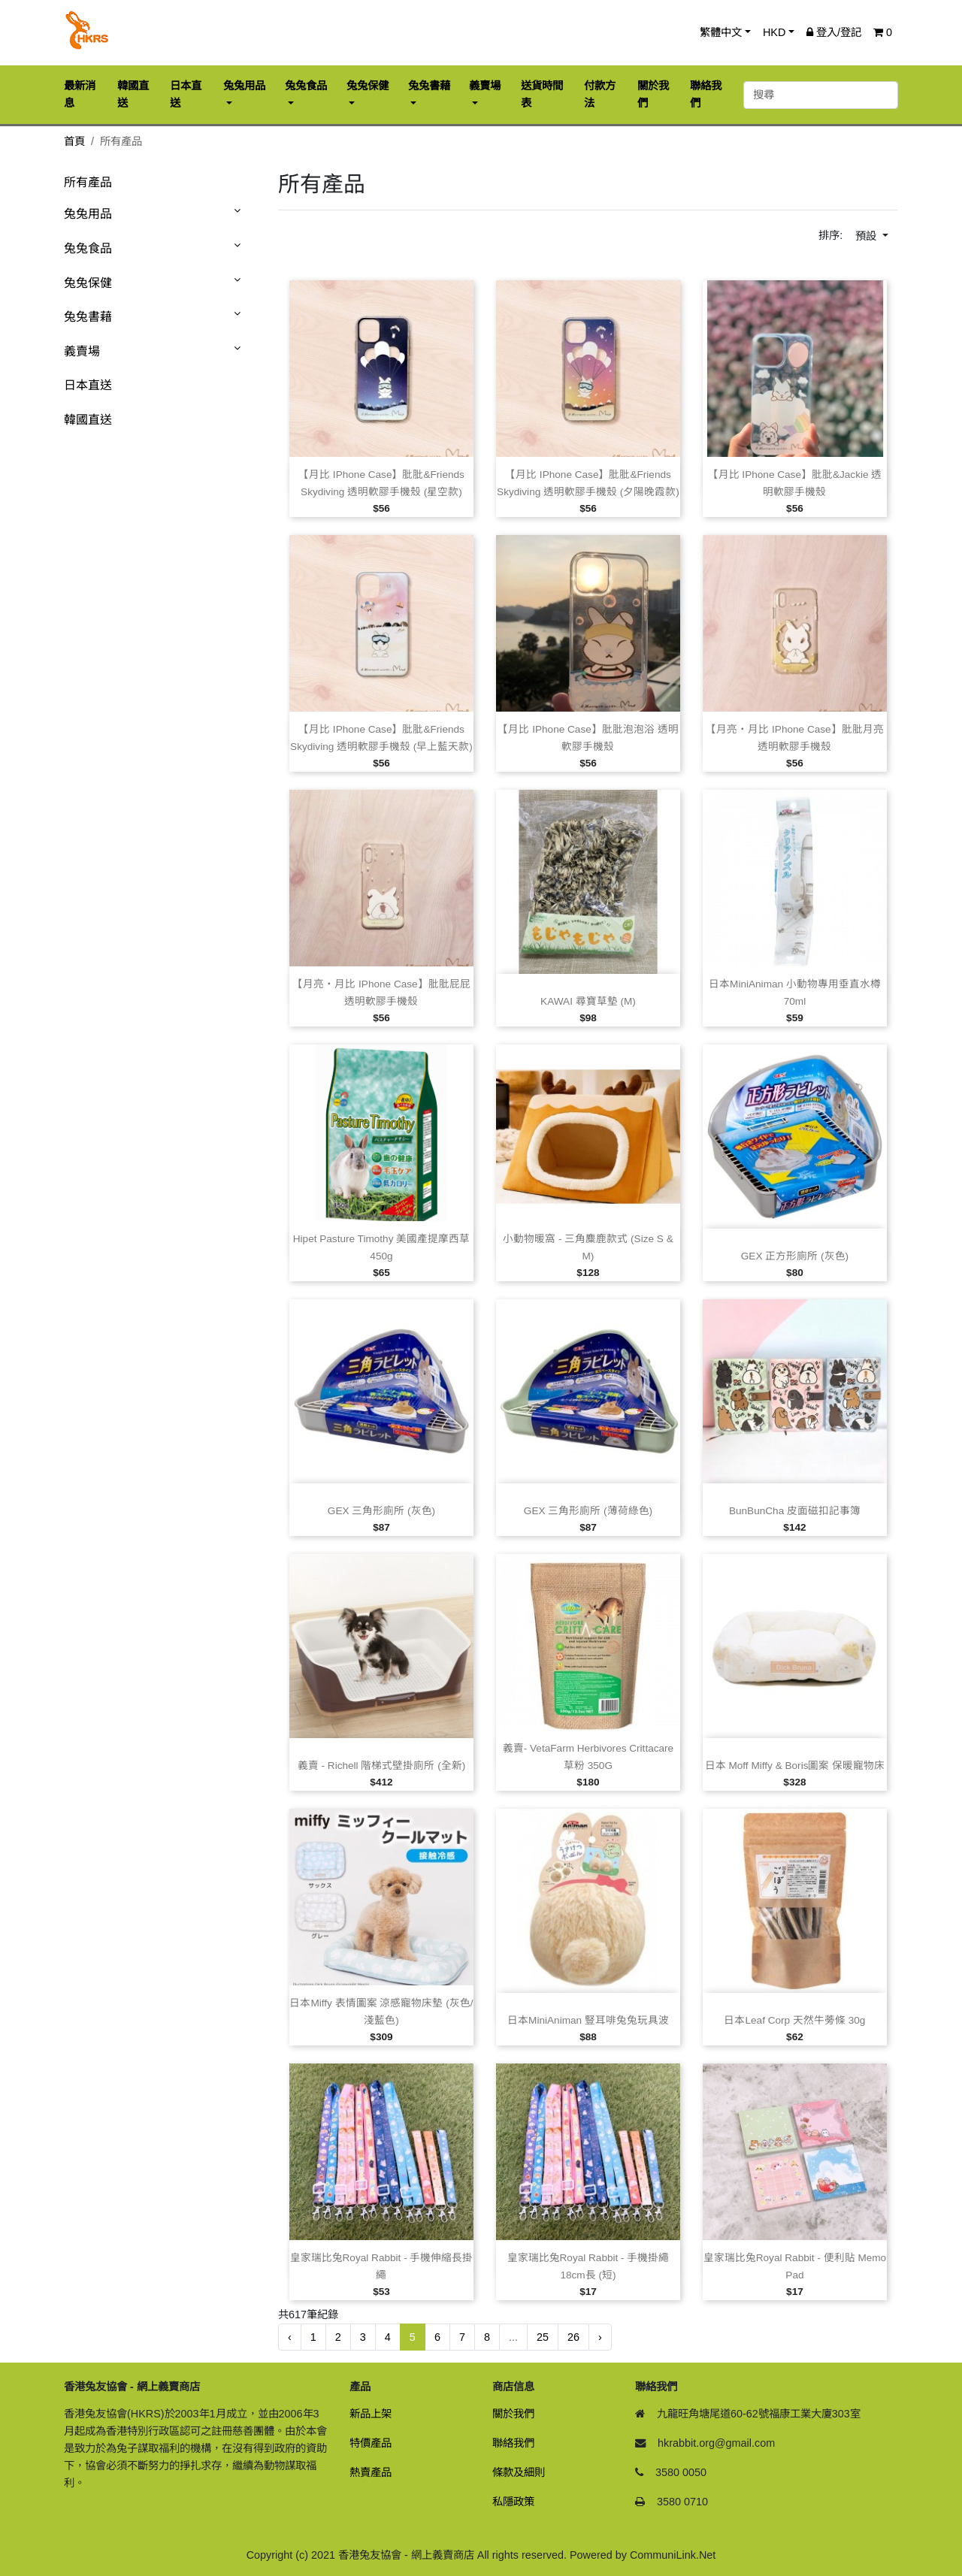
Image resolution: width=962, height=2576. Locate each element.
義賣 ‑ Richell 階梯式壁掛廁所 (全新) (381, 1765)
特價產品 (370, 2443)
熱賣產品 (370, 2472)
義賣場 (82, 351)
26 (573, 2337)
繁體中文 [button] (721, 32)
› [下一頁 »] (600, 2337)
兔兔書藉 (88, 316)
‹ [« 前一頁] (290, 2337)
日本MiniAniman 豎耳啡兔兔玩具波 (588, 2020)
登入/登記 (833, 32)
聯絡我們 (513, 2443)
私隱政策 (513, 2502)
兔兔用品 (88, 213)
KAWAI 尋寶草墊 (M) (588, 1001)
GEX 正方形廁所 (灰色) (795, 1256)
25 (543, 2337)
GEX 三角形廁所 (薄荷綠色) (588, 1510)
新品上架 (370, 2414)
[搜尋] (820, 95)
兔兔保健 (88, 283)
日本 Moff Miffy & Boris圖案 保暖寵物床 (795, 1765)
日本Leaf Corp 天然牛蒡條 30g (794, 2020)
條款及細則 (518, 2472)
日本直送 (88, 385)
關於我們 (513, 2414)
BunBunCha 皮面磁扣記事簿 (795, 1510)
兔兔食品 (88, 248)
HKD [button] (774, 32)
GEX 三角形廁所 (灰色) (381, 1510)
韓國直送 (88, 419)
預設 (867, 236)
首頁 (74, 141)
